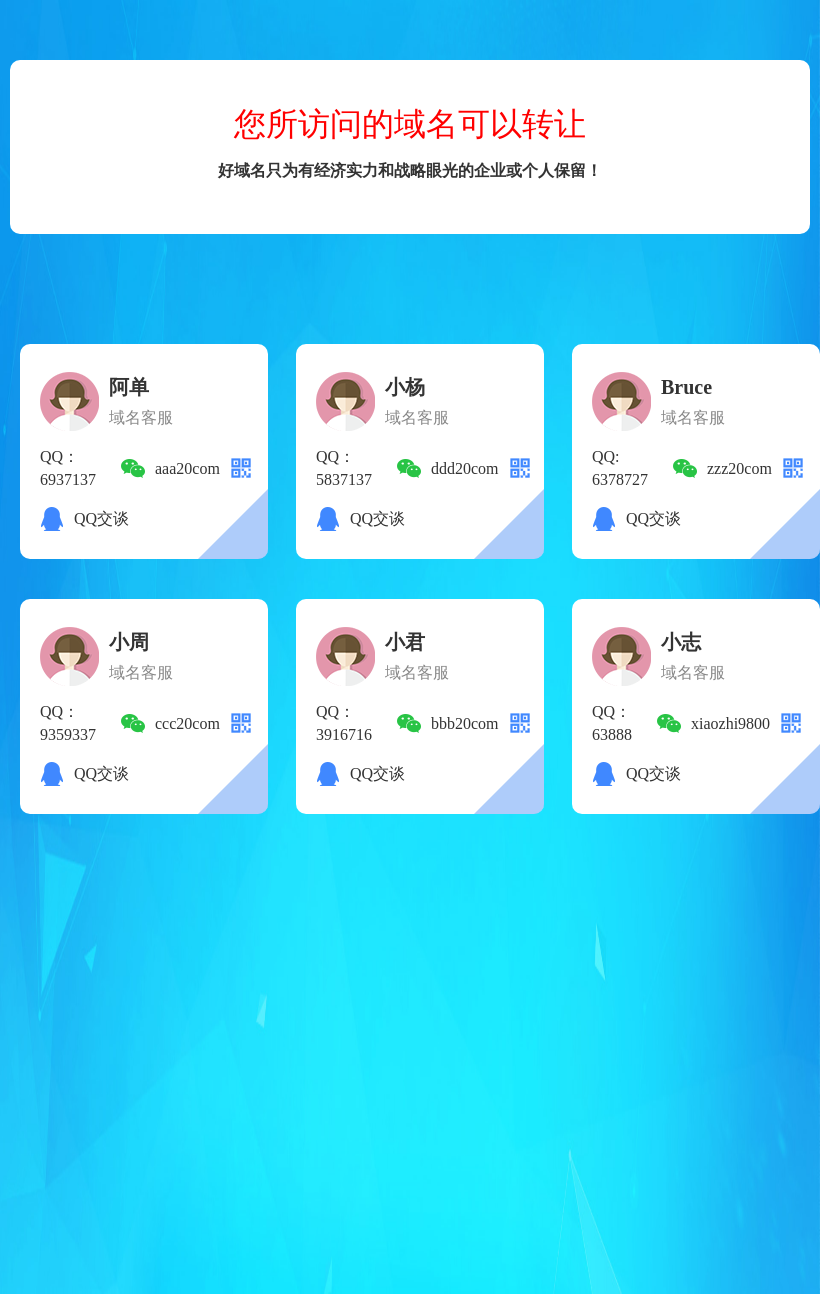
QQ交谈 (101, 518)
